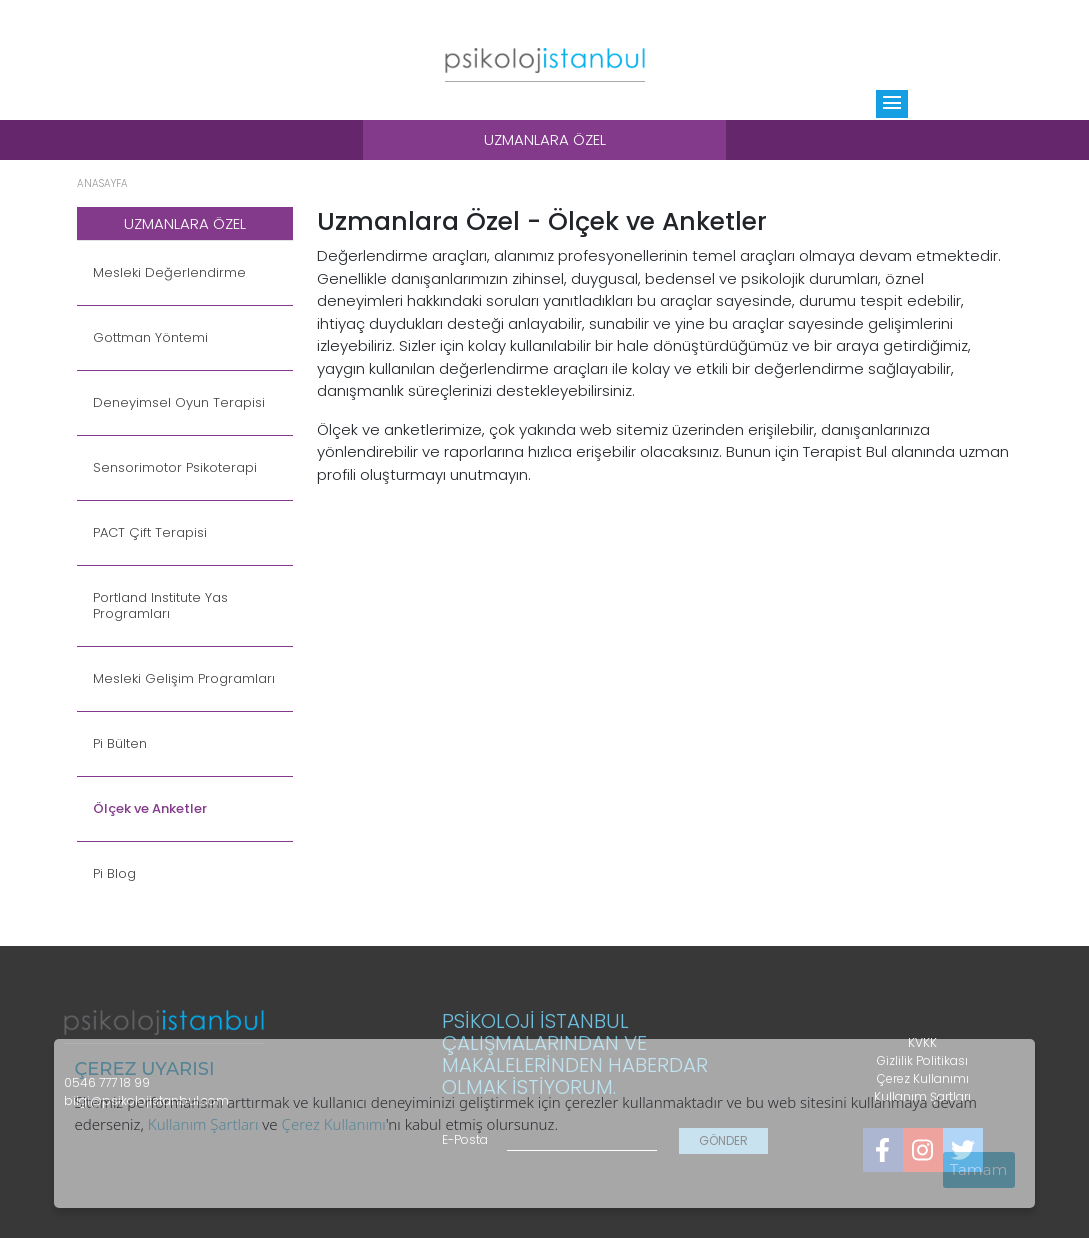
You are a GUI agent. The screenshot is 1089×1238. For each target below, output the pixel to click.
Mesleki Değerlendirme (169, 273)
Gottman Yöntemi (150, 338)
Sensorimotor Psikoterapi (175, 468)
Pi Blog (114, 874)
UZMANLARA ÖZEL (185, 223)
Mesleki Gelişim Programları (184, 679)
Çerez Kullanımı (334, 1124)
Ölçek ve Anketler (150, 809)
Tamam (979, 1169)
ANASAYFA (102, 183)
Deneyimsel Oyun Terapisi (179, 403)
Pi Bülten (120, 744)
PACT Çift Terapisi (150, 533)
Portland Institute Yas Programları (160, 606)
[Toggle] (892, 104)
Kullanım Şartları (203, 1124)
